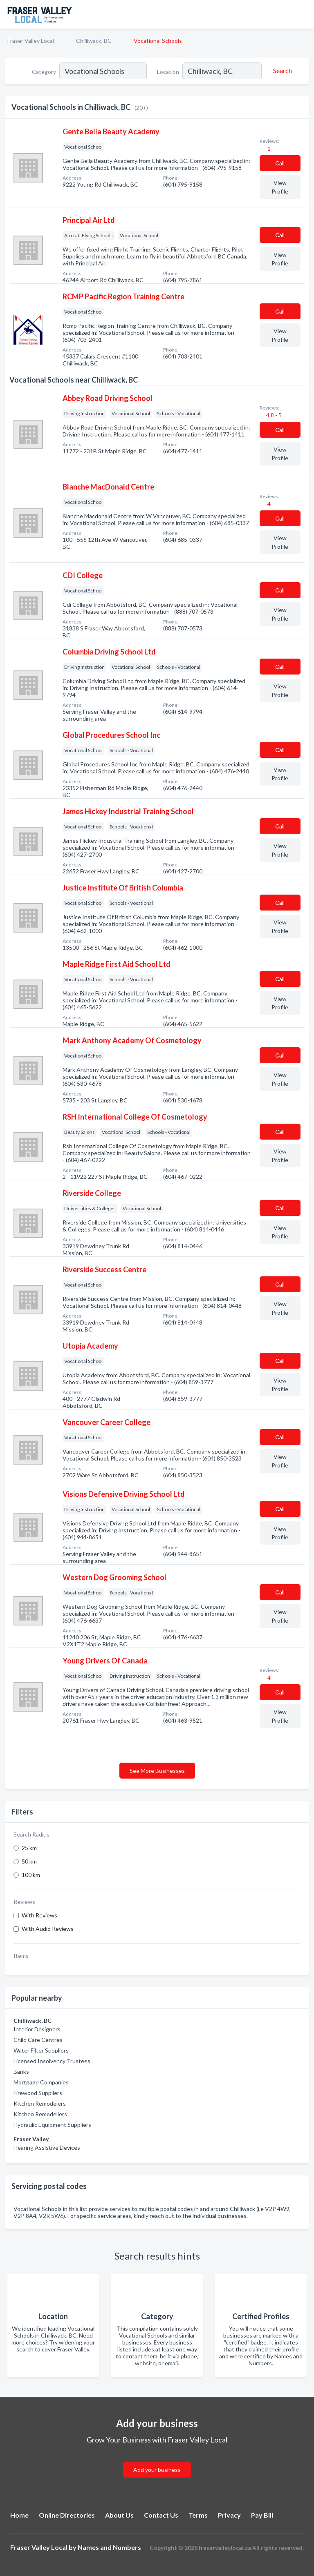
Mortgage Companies (41, 2082)
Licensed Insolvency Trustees (51, 2060)
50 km (29, 1861)
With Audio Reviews (48, 1928)
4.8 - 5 (273, 415)
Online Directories (67, 2515)
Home (19, 2515)
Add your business (157, 2469)
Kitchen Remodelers (39, 2103)
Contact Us (161, 2515)
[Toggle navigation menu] (303, 14)
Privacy (229, 2515)
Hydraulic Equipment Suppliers (52, 2124)
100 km (31, 1874)
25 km (29, 1847)
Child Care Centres (38, 2039)
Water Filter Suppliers (41, 2050)
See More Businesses (157, 1770)
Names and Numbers (109, 2547)
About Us (119, 2515)
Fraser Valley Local (30, 40)
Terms (198, 2515)
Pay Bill (262, 2515)
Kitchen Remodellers (40, 2114)
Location (168, 71)
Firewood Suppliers (37, 2092)
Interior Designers (37, 2029)
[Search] (281, 70)
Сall (280, 163)
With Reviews (39, 1915)
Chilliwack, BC (94, 40)
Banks (21, 2071)
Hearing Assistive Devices (46, 2147)
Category (44, 71)
